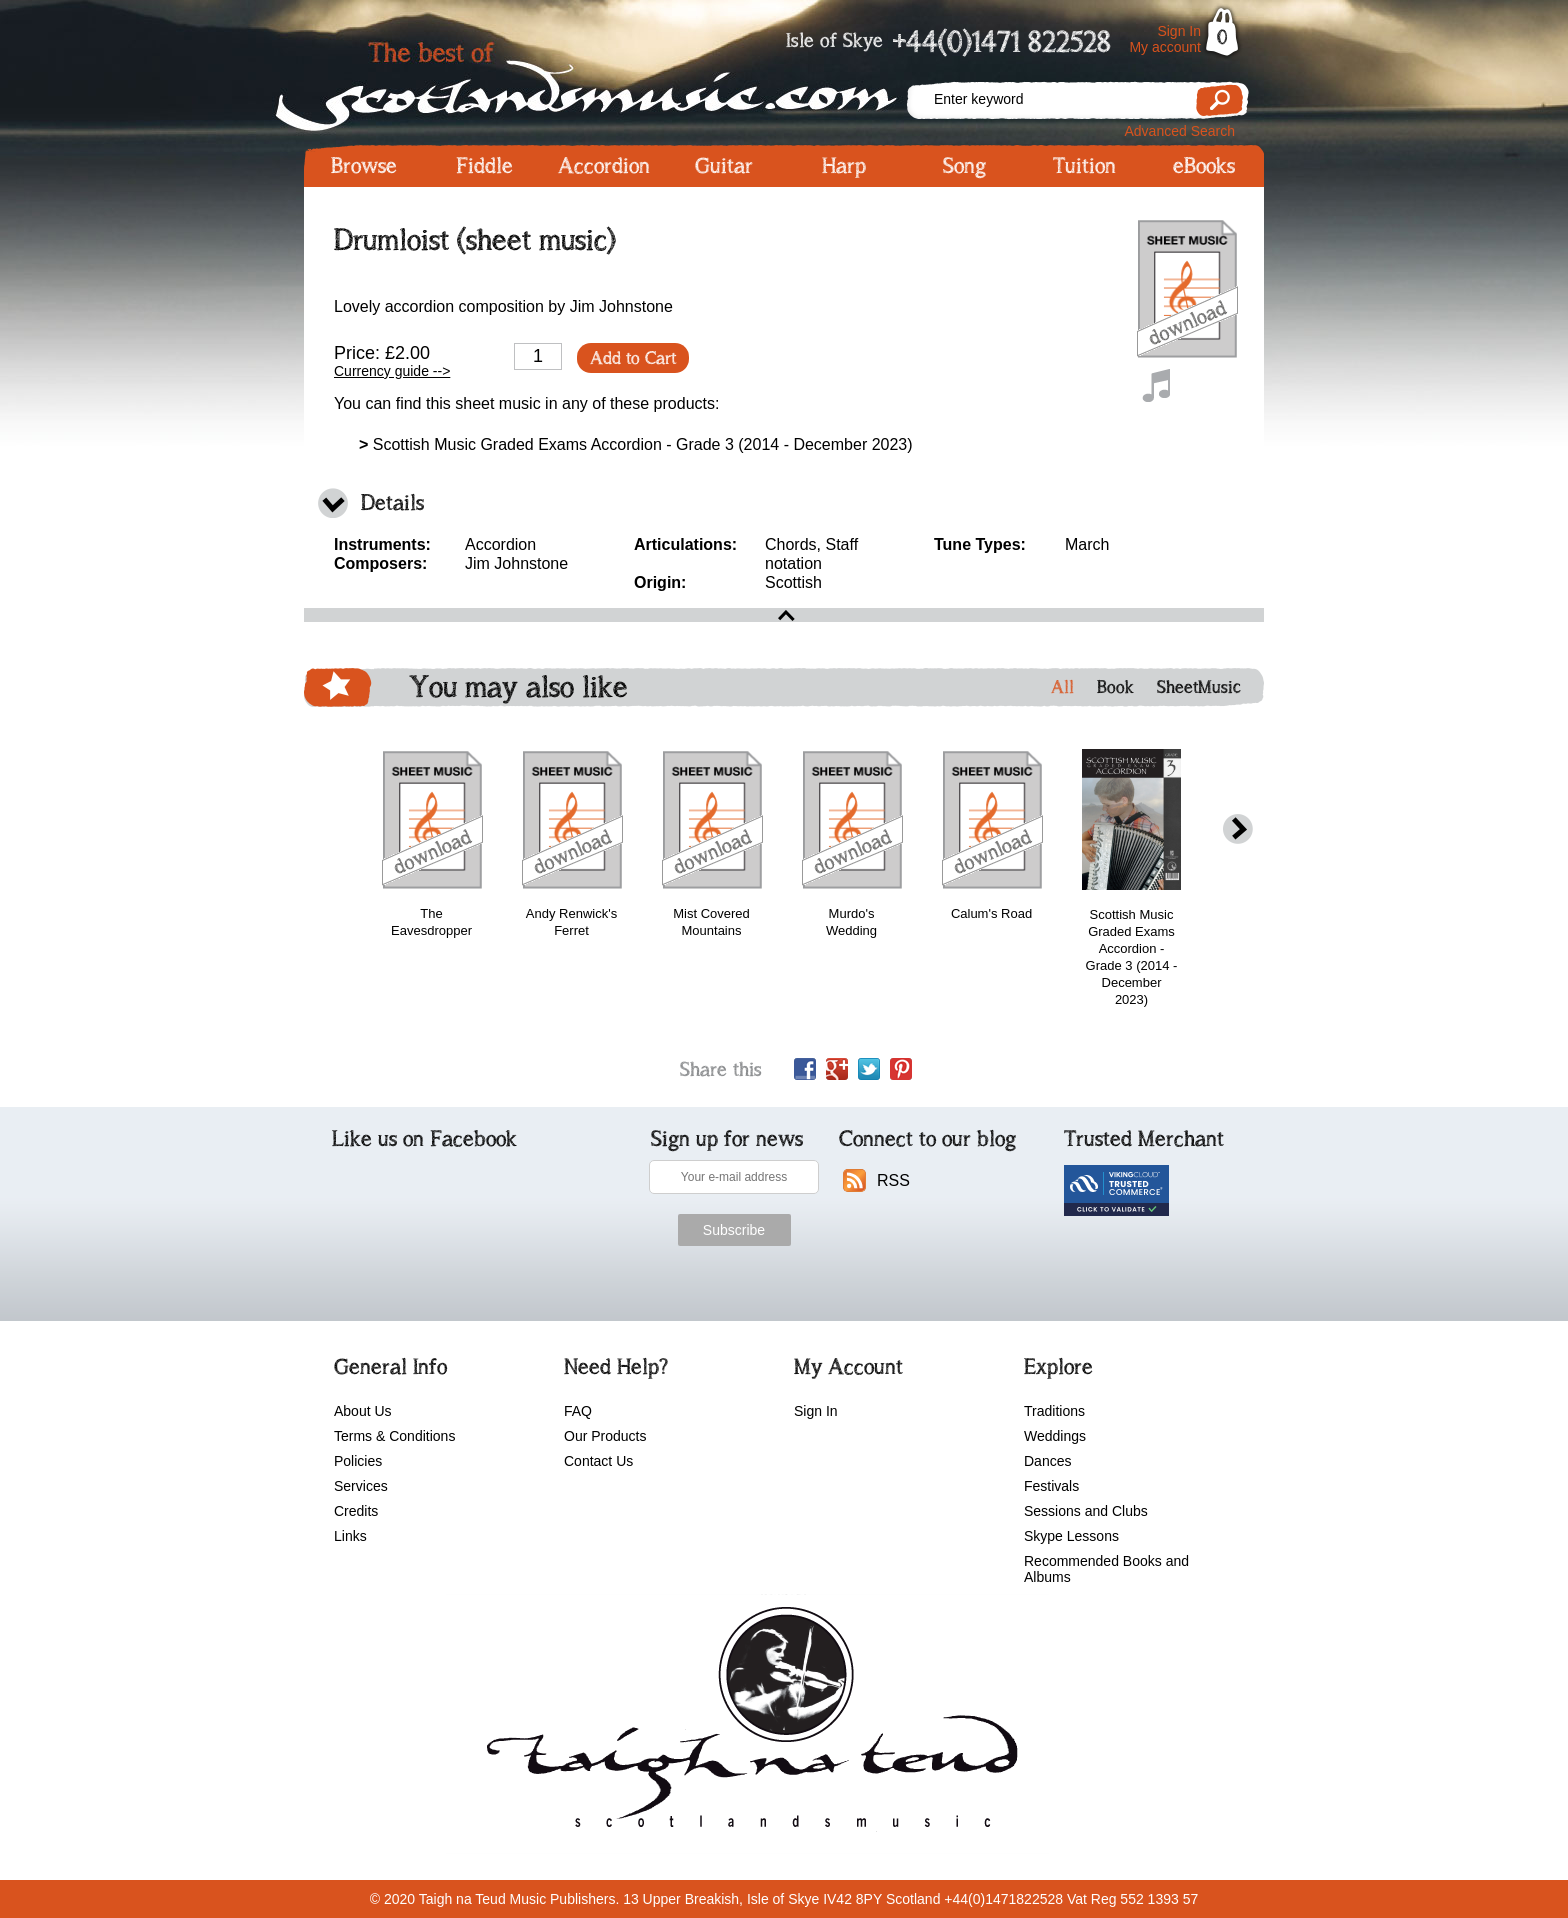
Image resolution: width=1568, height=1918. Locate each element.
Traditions (1054, 1411)
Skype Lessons (1071, 1536)
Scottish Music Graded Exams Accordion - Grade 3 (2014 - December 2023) (636, 444)
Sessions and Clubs (1086, 1511)
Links (350, 1536)
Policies (358, 1461)
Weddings (1055, 1436)
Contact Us (598, 1461)
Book (1115, 687)
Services (361, 1486)
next (1238, 829)
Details (392, 502)
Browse (364, 166)
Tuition (1084, 166)
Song (964, 166)
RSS (893, 1180)
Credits (356, 1511)
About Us (363, 1411)
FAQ (578, 1411)
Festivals (1051, 1486)
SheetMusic (1199, 687)
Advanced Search (1179, 131)
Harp (844, 166)
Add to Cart (633, 358)
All (1062, 687)
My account (1165, 47)
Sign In (1179, 31)
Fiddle (484, 166)
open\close (784, 615)
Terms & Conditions (394, 1436)
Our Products (605, 1436)
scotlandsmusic (747, 1724)
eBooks (1204, 166)
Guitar (724, 166)
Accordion (604, 166)
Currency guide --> (392, 371)
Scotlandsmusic (604, 80)
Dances (1047, 1461)
